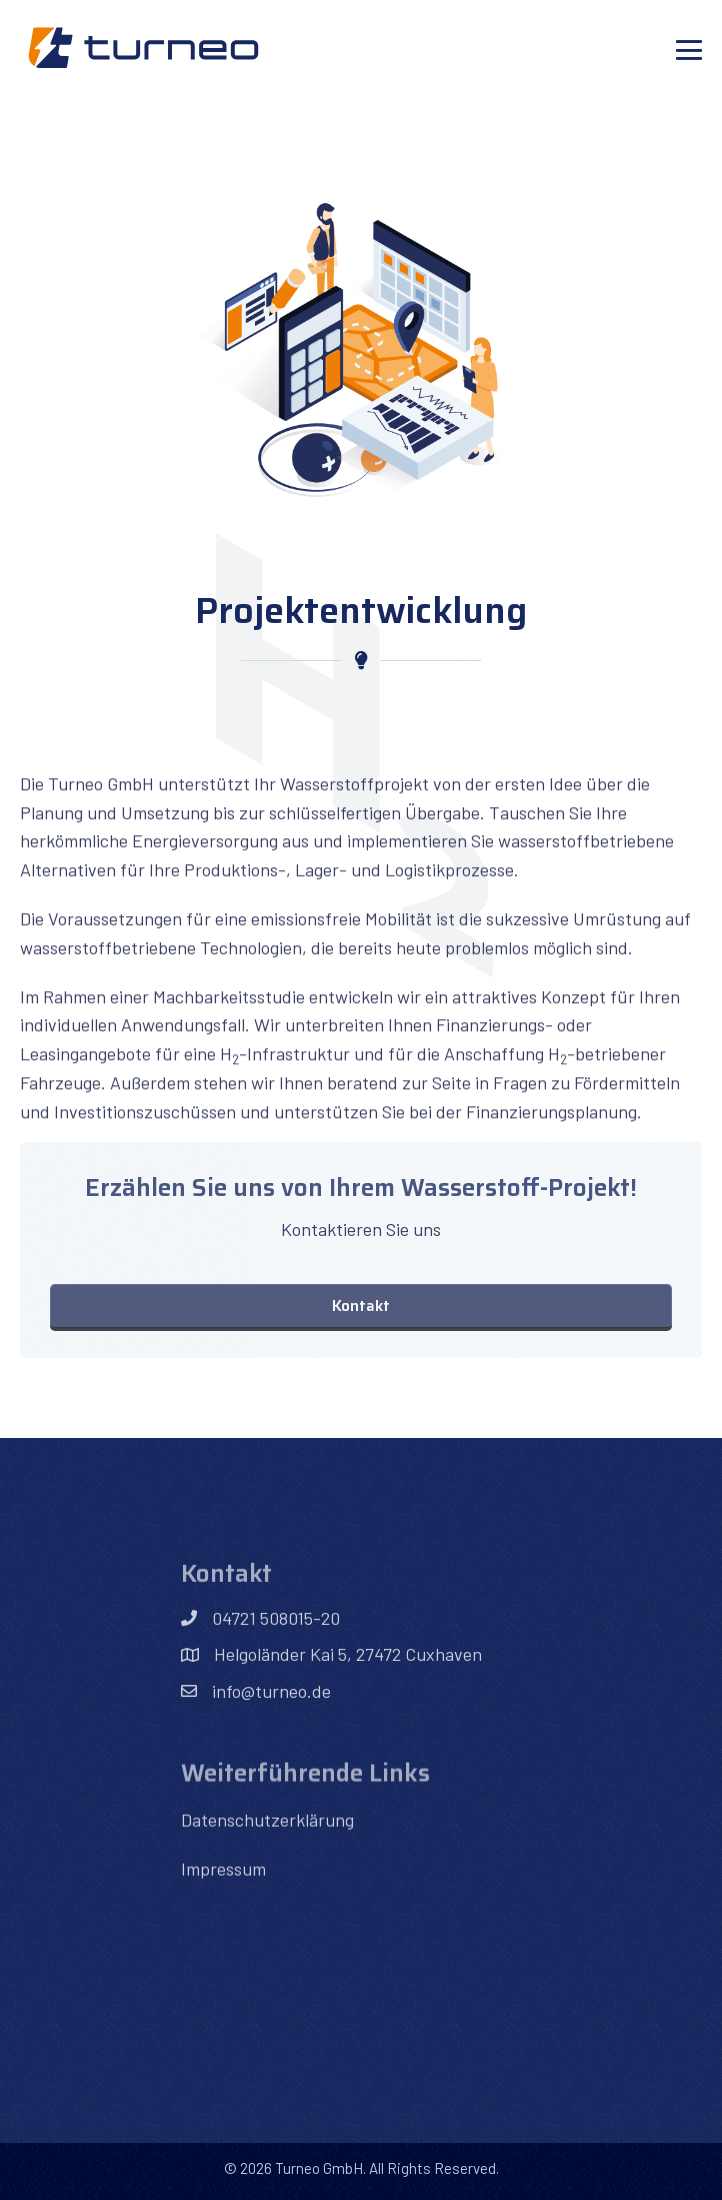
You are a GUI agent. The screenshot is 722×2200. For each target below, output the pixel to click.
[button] (361, 1306)
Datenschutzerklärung (267, 1859)
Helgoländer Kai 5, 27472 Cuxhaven (348, 1696)
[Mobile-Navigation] (689, 50)
